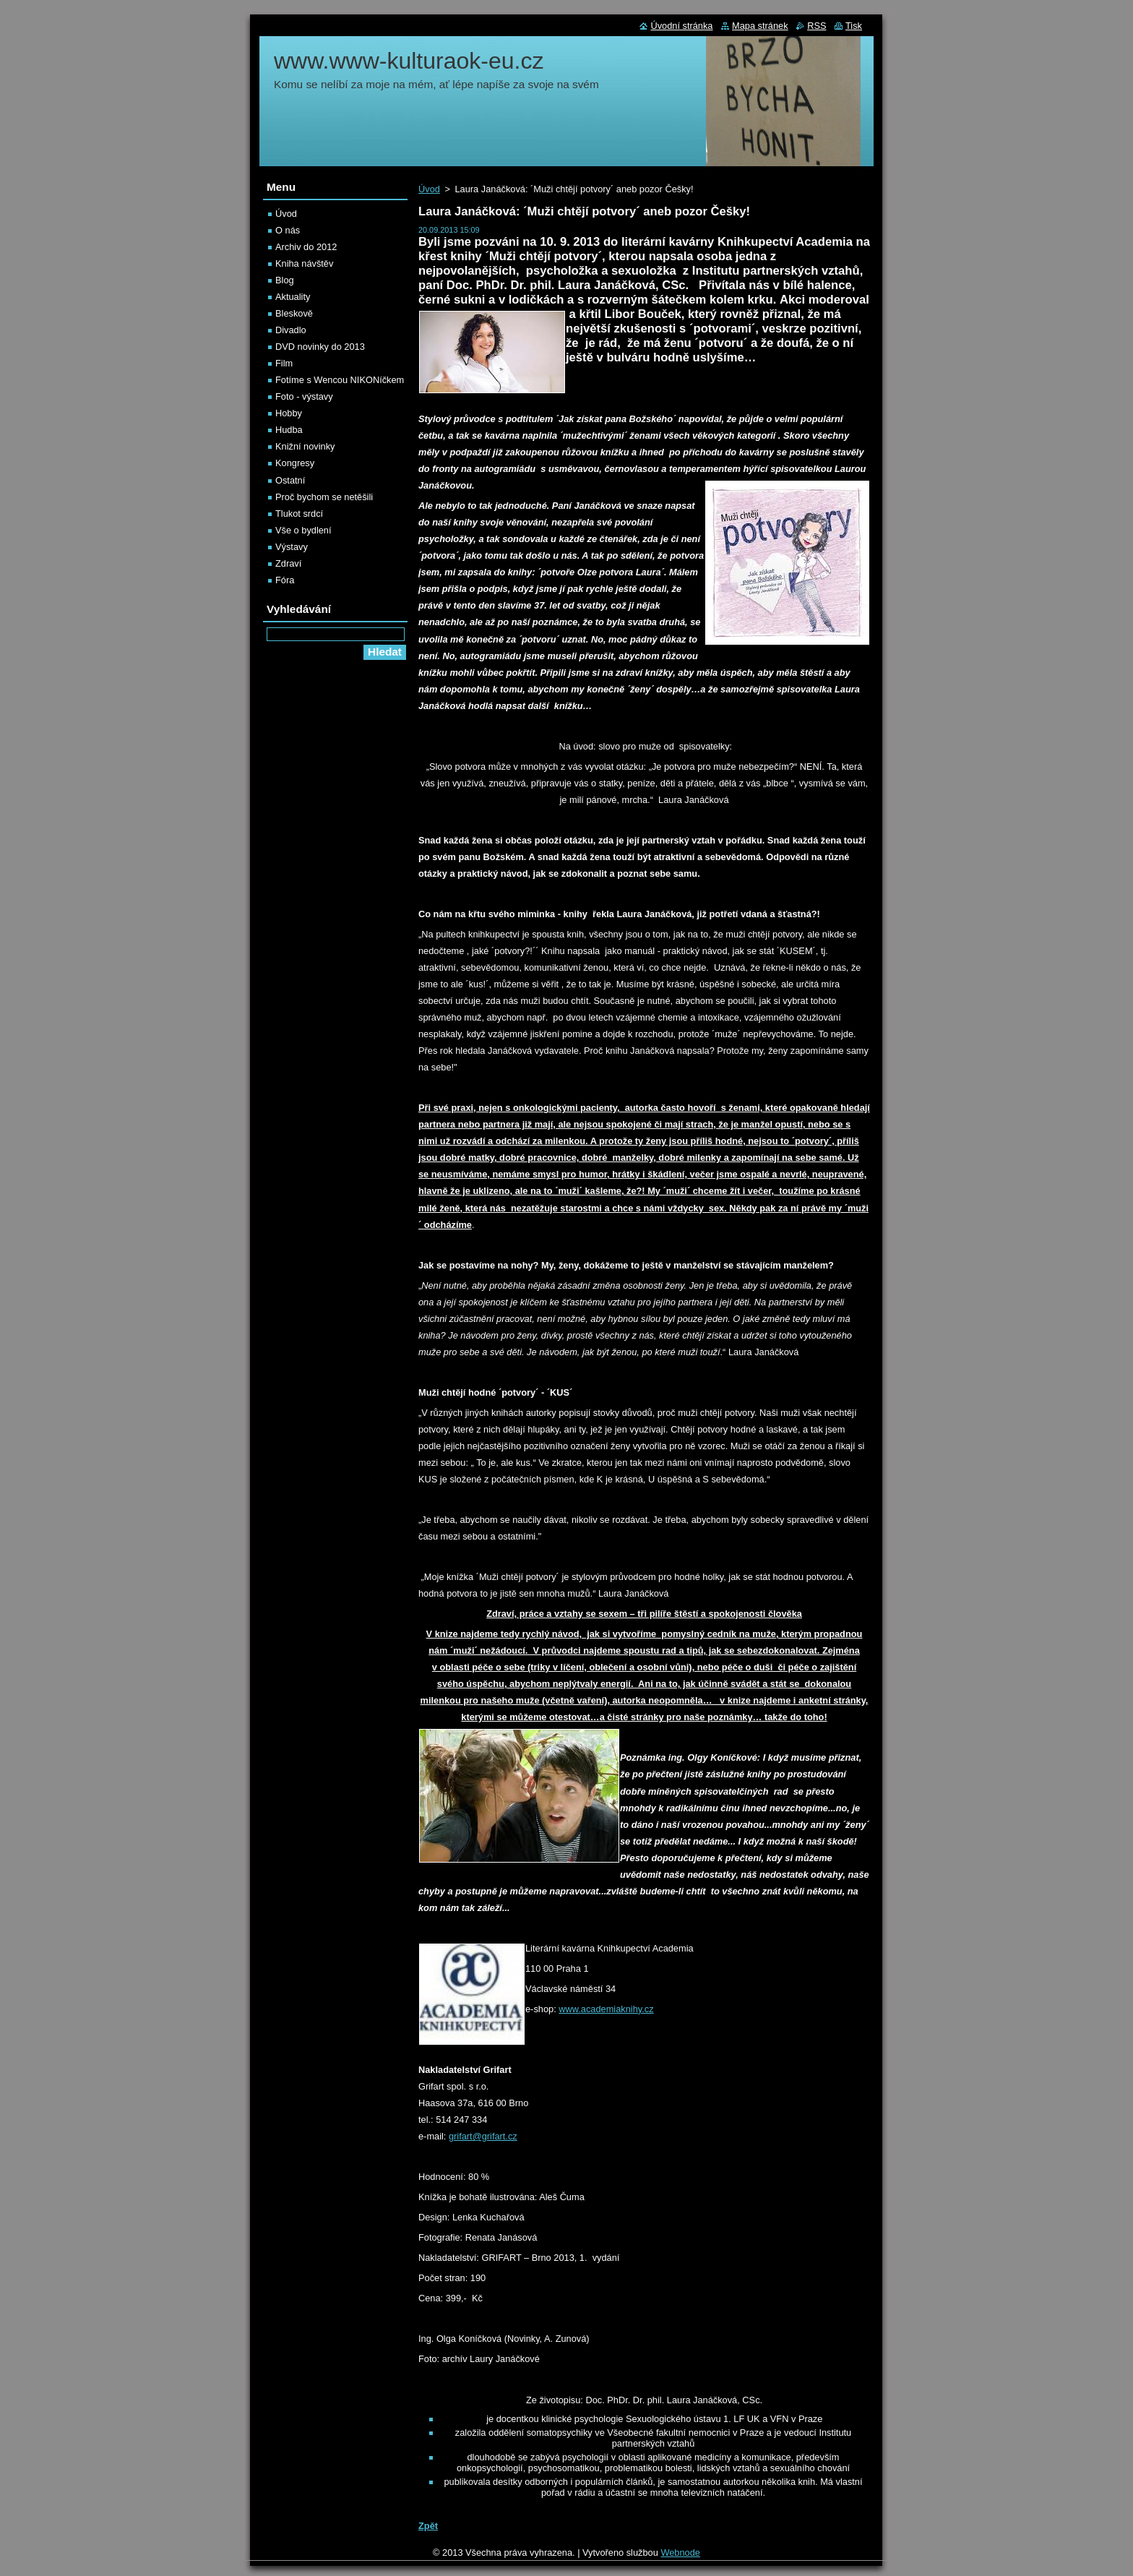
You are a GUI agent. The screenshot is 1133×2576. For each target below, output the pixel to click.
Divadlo (290, 330)
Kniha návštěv (304, 263)
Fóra (284, 580)
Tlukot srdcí (299, 513)
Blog (284, 280)
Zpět (428, 2525)
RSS (816, 25)
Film (284, 363)
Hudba (289, 429)
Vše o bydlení (303, 530)
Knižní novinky (305, 446)
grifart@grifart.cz (483, 2136)
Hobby (288, 413)
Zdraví (288, 563)
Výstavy (291, 546)
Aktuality (292, 296)
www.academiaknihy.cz (606, 2009)
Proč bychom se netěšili (324, 496)
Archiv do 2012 (306, 246)
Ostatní (290, 480)
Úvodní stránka (681, 25)
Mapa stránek (760, 25)
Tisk (853, 25)
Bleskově (294, 313)
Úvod (429, 189)
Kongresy (294, 463)
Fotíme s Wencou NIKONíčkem (339, 379)
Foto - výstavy (304, 396)
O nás (287, 230)
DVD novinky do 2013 (320, 346)
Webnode (680, 2552)
